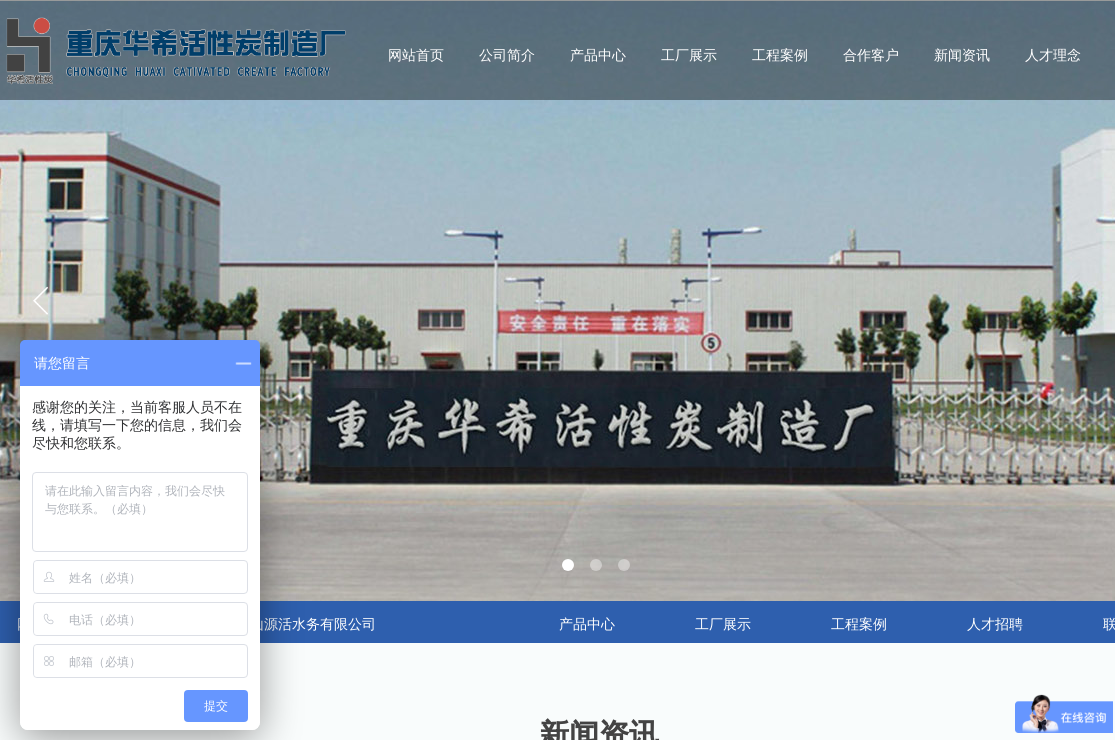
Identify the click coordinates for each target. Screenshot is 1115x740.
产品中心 (598, 55)
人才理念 (1053, 55)
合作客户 (871, 55)
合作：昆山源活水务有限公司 (285, 624)
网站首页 (416, 55)
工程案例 (780, 55)
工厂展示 (689, 55)
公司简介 (507, 55)
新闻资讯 (962, 55)
